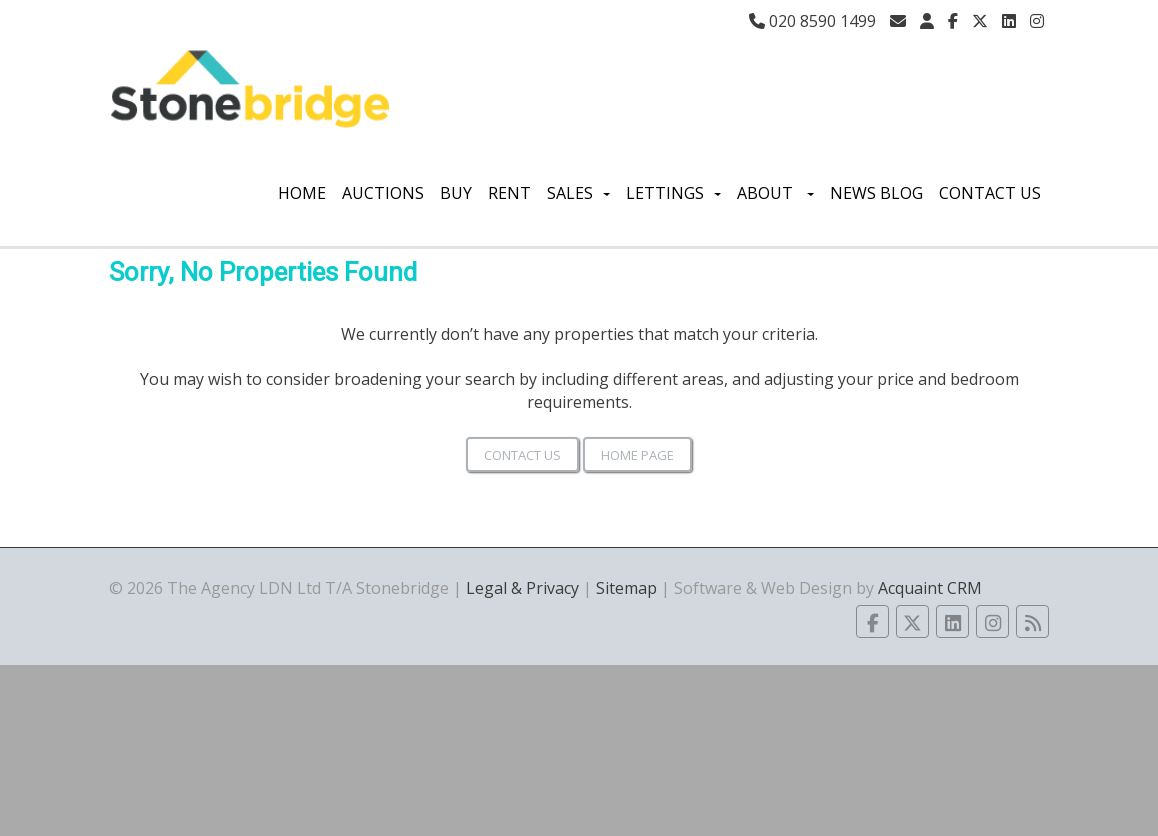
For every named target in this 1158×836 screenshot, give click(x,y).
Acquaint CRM (930, 588)
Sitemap (626, 588)
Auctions (383, 193)
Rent (509, 193)
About (775, 193)
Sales (578, 193)
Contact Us (990, 193)
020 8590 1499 (812, 21)
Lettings (673, 193)
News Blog (876, 193)
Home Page (637, 455)
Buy (456, 193)
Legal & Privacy (522, 588)
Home (302, 193)
